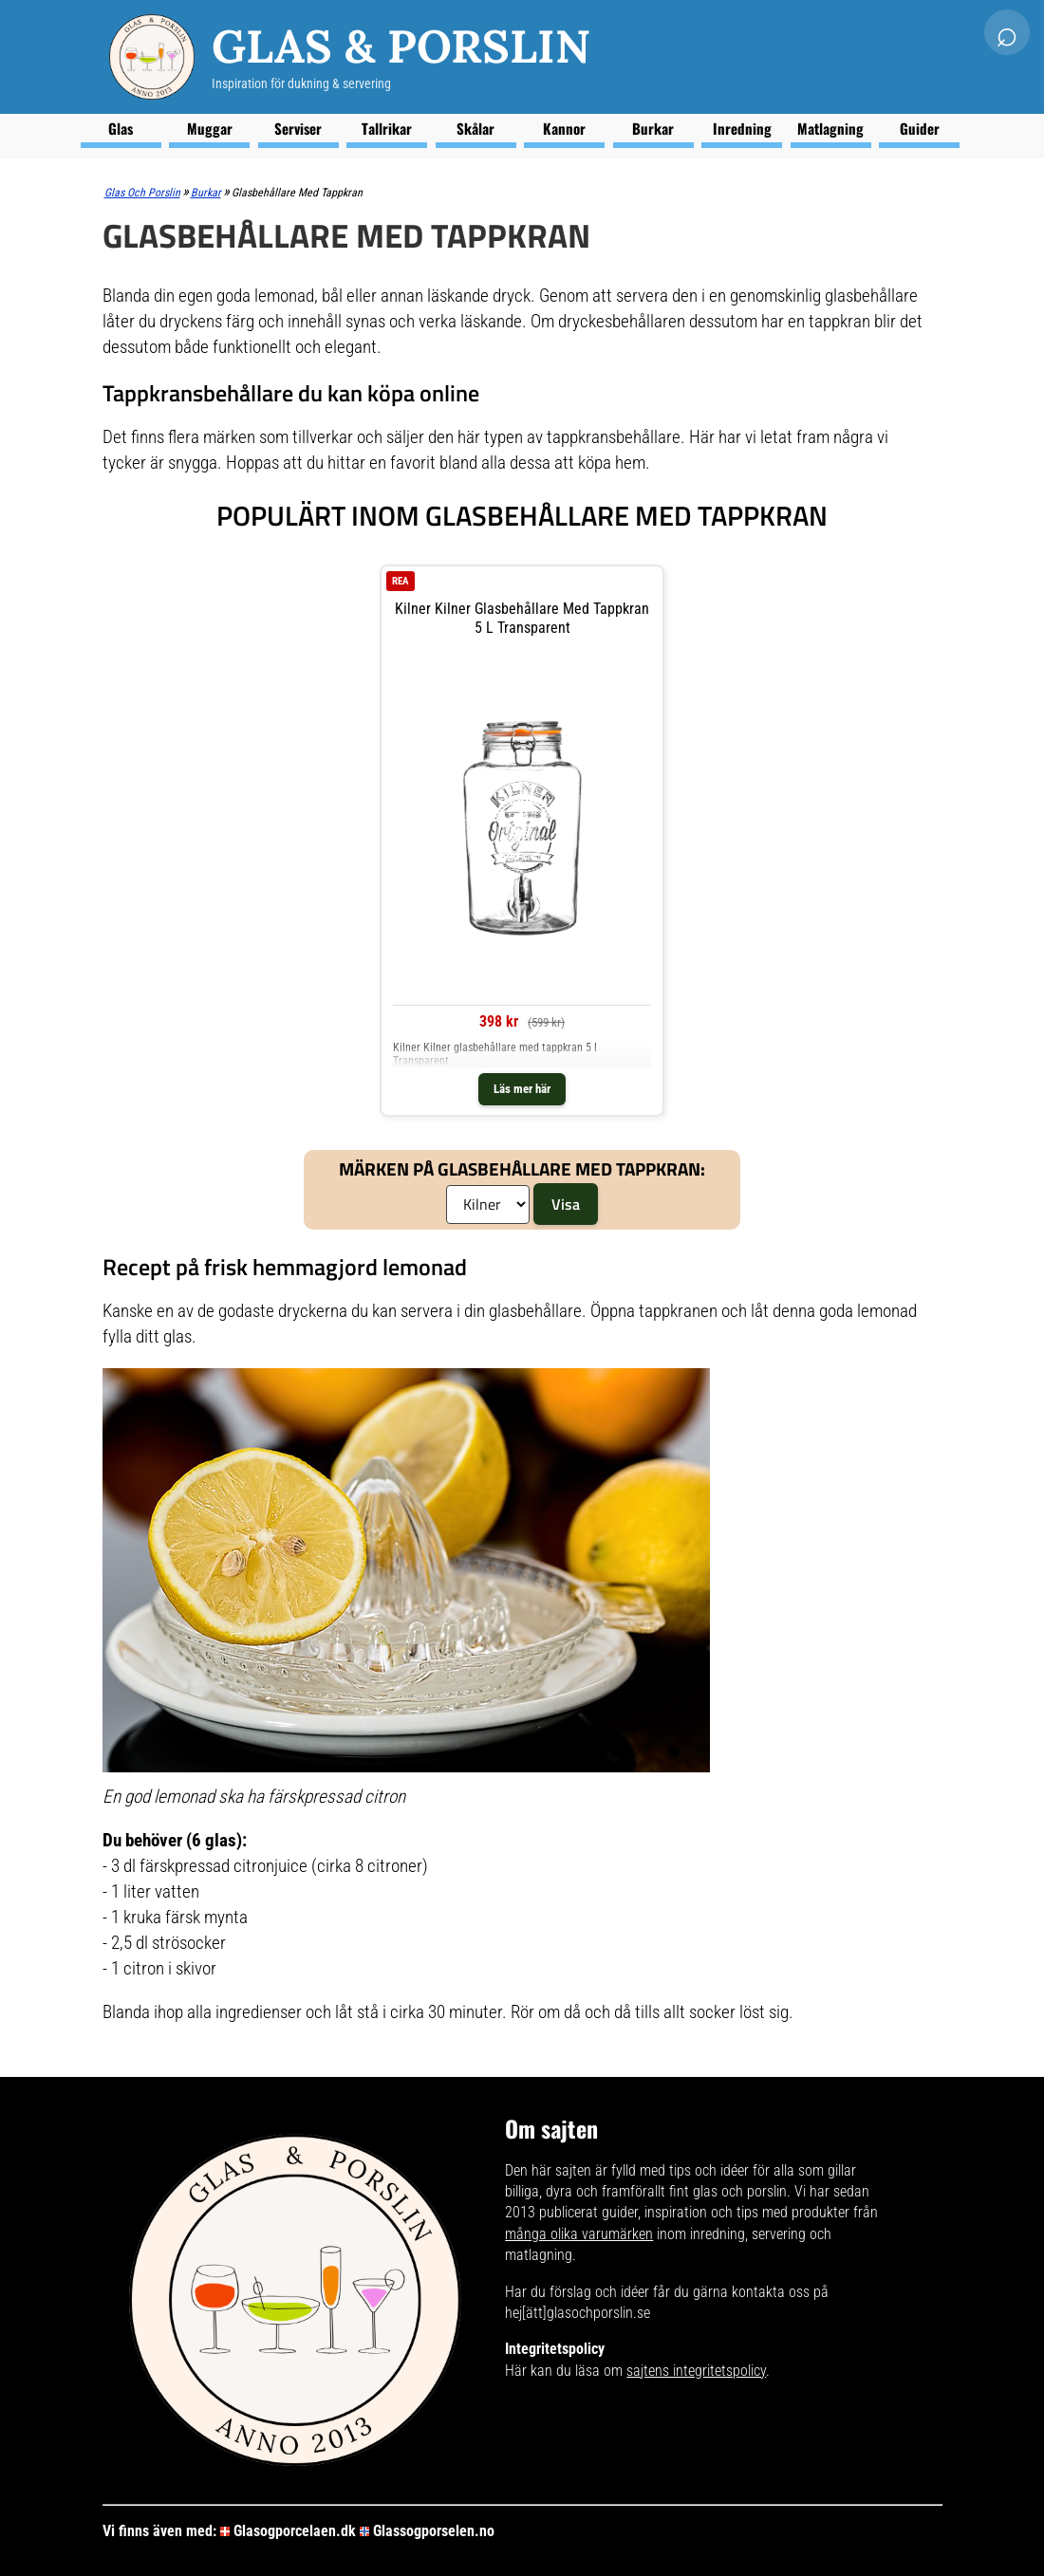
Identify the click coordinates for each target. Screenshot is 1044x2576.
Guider (920, 128)
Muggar (210, 128)
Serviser (298, 128)
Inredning (742, 128)
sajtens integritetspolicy (696, 2371)
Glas (120, 128)
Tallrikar (387, 128)
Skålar (475, 128)
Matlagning (830, 128)
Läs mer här (522, 1089)
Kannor (564, 128)
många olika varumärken (579, 2234)
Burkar (653, 128)
